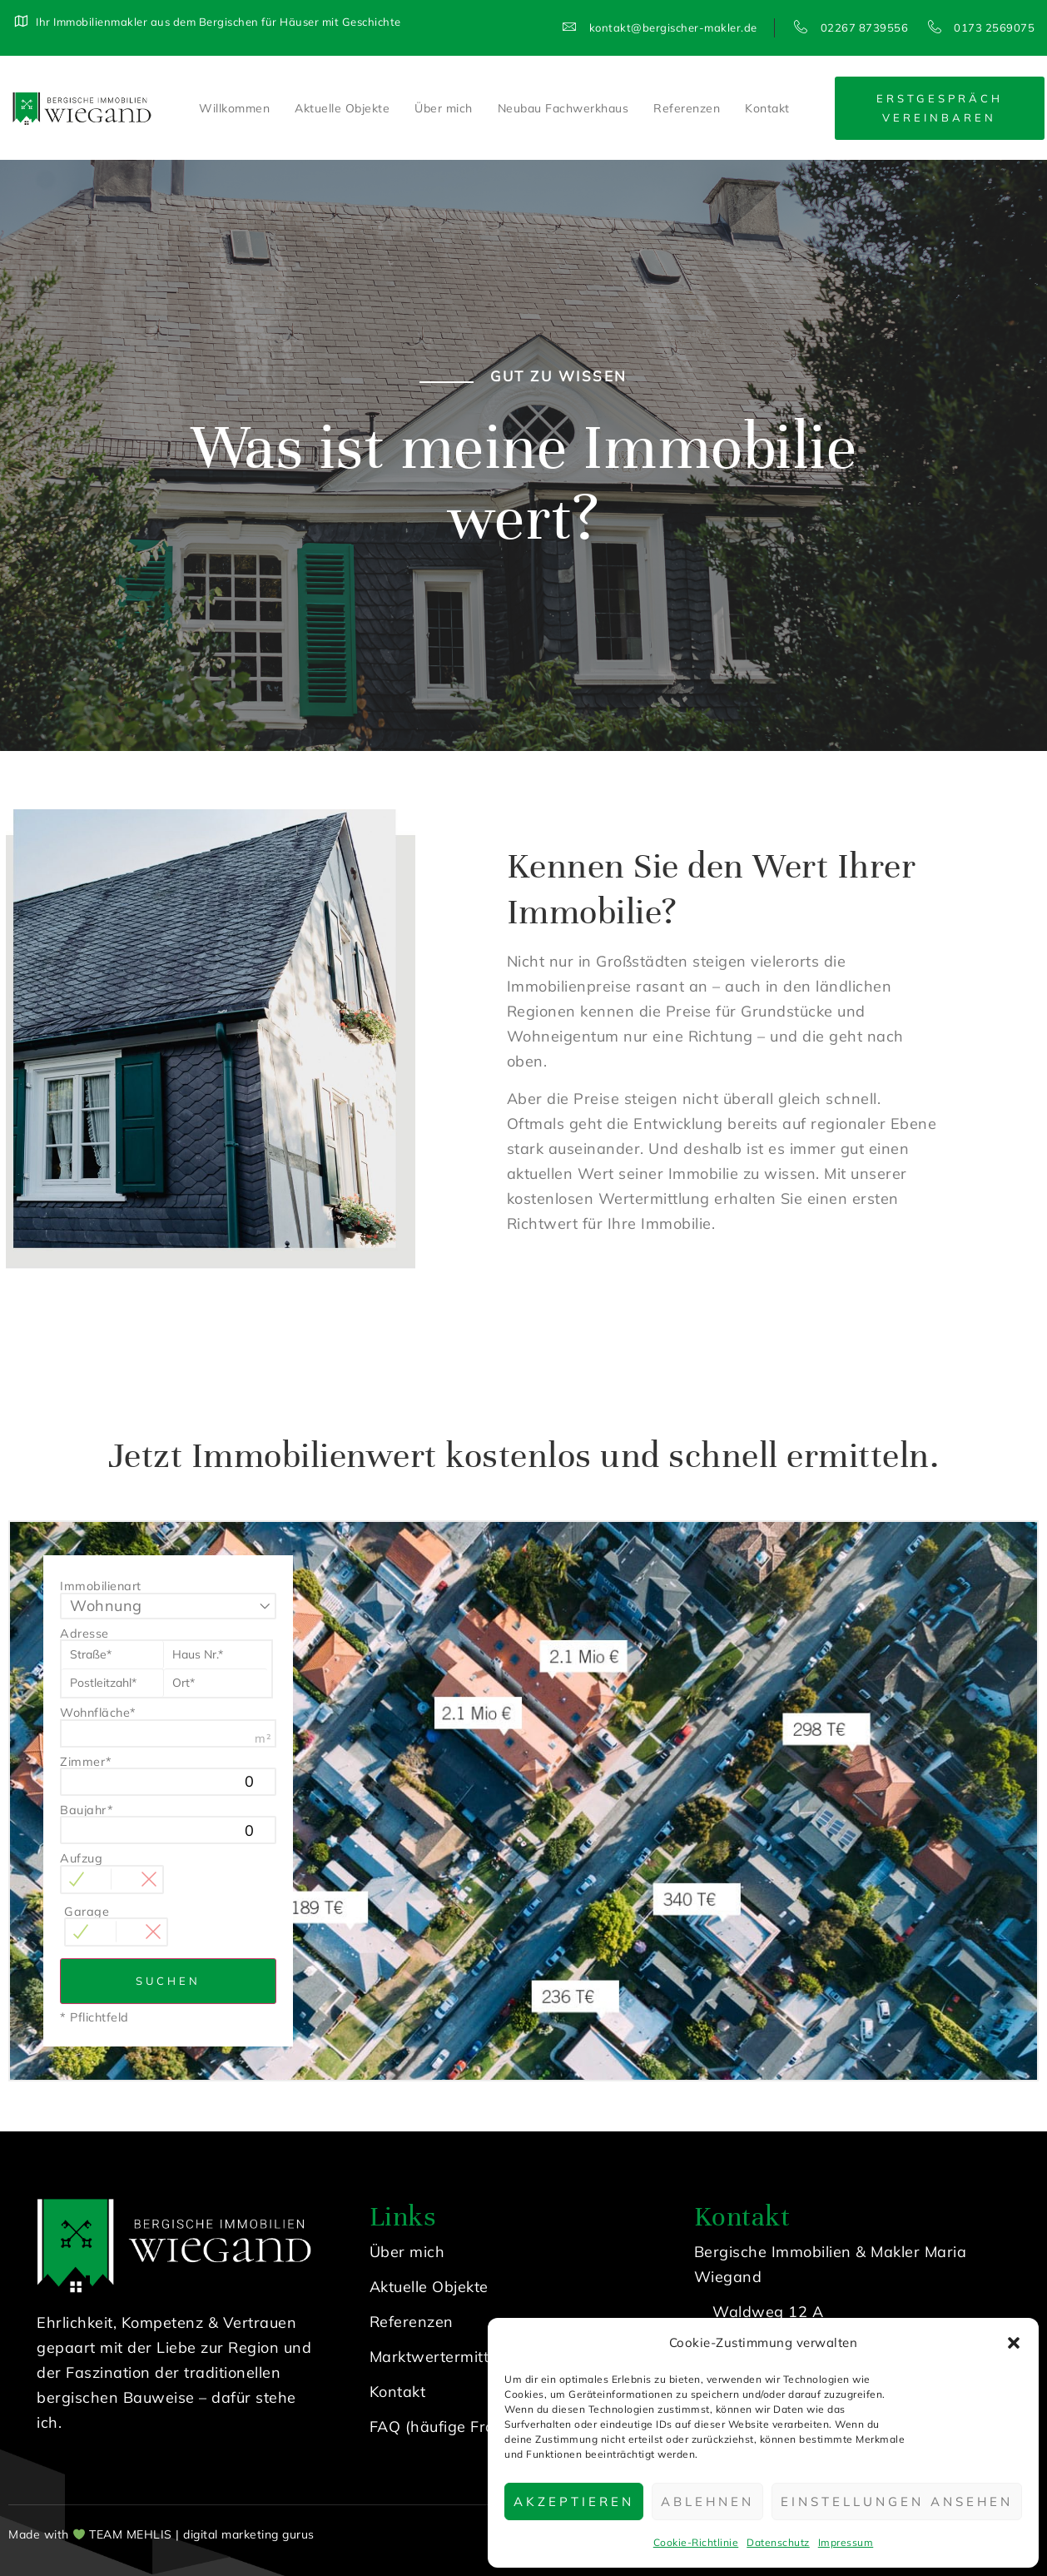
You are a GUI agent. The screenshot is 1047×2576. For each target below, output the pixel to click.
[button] (1013, 2343)
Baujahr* (86, 1810)
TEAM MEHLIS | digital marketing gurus (202, 2534)
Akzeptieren (574, 2501)
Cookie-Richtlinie (696, 2542)
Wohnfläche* (98, 1712)
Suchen (168, 1980)
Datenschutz (778, 2542)
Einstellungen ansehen (897, 2501)
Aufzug (81, 1858)
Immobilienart (100, 1586)
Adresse (84, 1633)
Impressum (846, 2542)
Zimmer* (86, 1762)
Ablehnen (707, 2501)
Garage (86, 1911)
